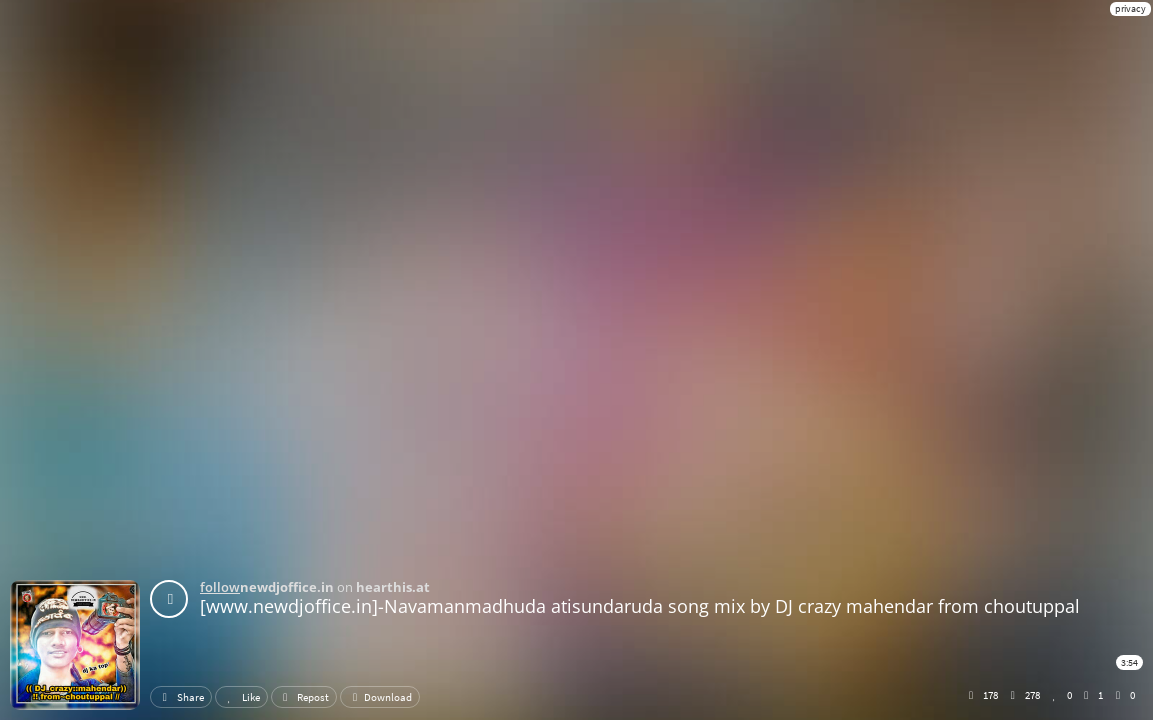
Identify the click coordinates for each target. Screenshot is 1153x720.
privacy (1130, 8)
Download (380, 697)
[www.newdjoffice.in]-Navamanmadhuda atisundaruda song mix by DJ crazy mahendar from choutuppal (640, 606)
